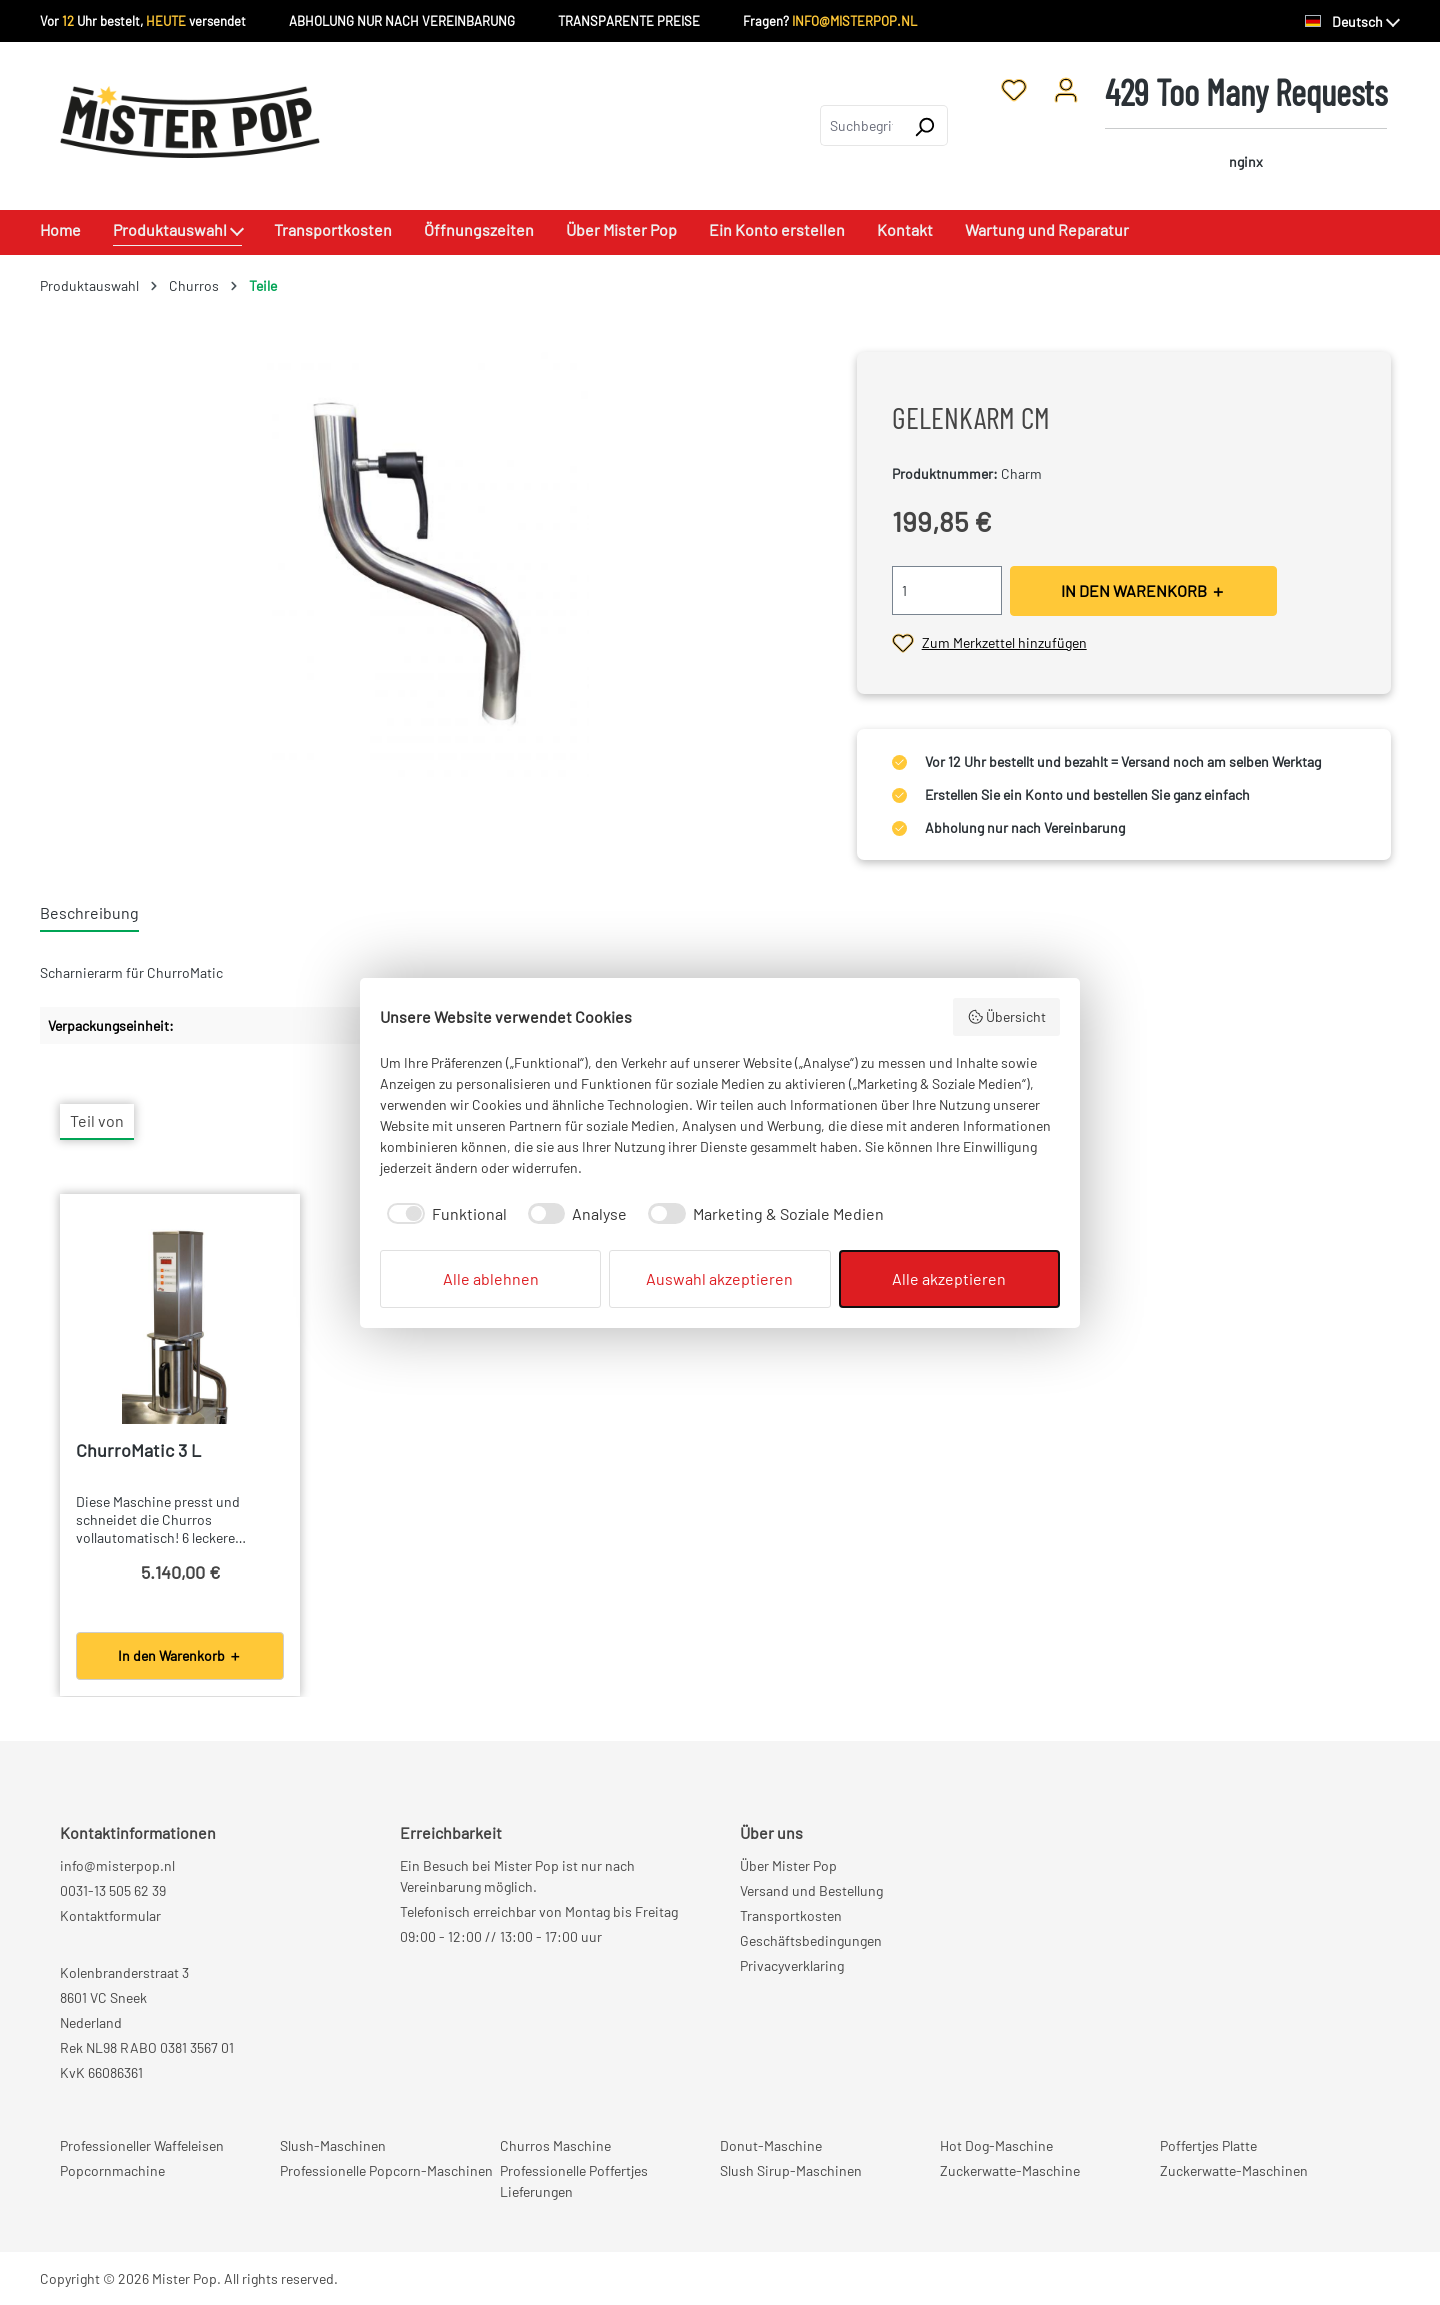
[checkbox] (443, 1214)
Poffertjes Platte (1208, 2145)
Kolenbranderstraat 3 (124, 1972)
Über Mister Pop (788, 1865)
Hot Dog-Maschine (996, 2145)
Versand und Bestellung (811, 1890)
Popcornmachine (112, 2170)
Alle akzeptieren (949, 1278)
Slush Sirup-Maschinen (791, 2170)
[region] (428, 567)
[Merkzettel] (1014, 89)
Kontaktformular (110, 1915)
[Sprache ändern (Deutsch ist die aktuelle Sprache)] (1352, 22)
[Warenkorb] (1246, 125)
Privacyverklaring (792, 1965)
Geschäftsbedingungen (811, 1940)
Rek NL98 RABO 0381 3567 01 (147, 2047)
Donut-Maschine (771, 2145)
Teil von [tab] (97, 1120)
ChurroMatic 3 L (138, 1450)
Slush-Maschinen (333, 2145)
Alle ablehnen (491, 1278)
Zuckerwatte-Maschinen (1234, 2170)
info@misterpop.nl (117, 1865)
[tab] (89, 914)
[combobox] (861, 125)
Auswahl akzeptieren (719, 1278)
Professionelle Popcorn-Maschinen (386, 2170)
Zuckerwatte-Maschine (1010, 2170)
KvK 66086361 (101, 2072)
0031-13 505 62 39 (113, 1890)
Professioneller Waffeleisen (142, 2145)
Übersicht (1007, 1017)
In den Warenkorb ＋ (180, 1655)
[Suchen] (924, 125)
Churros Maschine (555, 2145)
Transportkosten (791, 1915)
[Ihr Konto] (1066, 89)
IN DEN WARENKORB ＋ (1143, 590)
